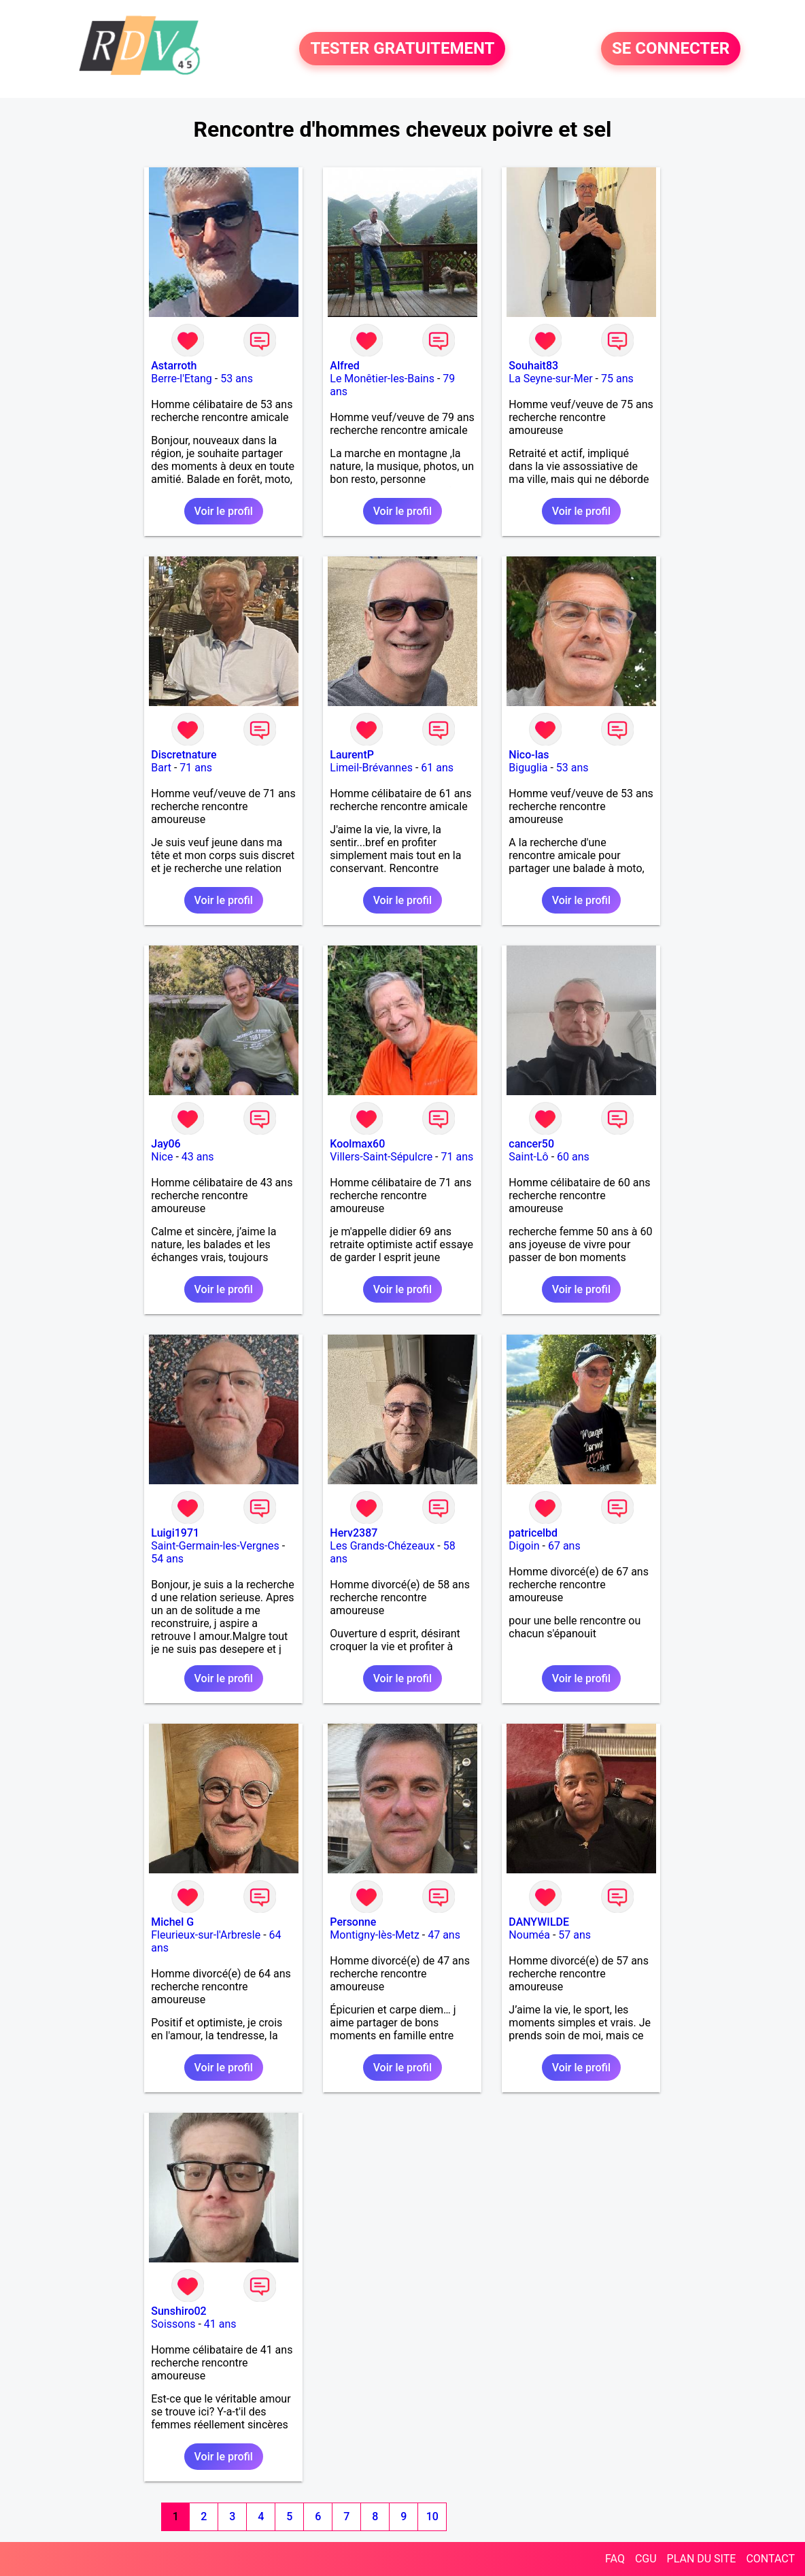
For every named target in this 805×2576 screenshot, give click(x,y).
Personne (353, 1922)
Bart (161, 767)
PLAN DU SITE (701, 2558)
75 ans (617, 378)
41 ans (220, 2324)
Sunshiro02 (178, 2311)
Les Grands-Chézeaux (382, 1545)
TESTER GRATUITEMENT (402, 48)
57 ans (574, 1934)
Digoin (524, 1545)
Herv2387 (353, 1532)
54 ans (167, 1558)
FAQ (615, 2558)
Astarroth (173, 365)
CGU (646, 2558)
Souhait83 (533, 365)
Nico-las (529, 754)
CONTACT (770, 2558)
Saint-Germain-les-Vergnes (215, 1545)
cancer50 (531, 1143)
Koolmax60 (357, 1143)
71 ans (195, 767)
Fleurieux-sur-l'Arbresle (205, 1934)
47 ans (444, 1934)
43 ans (198, 1156)
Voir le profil (223, 511)
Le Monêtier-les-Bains (382, 378)
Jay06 (165, 1143)
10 (432, 2516)
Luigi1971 (175, 1532)
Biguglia (528, 767)
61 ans (437, 767)
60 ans (573, 1156)
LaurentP (352, 754)
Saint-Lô (528, 1156)
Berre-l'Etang (181, 378)
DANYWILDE (539, 1922)
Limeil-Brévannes (371, 767)
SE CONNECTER (671, 48)
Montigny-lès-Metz (374, 1934)
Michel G (172, 1922)
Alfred (344, 365)
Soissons (173, 2324)
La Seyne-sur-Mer (550, 378)
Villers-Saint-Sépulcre (381, 1156)
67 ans (564, 1545)
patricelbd (533, 1532)
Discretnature (183, 754)
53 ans (236, 378)
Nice (162, 1156)
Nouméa (529, 1934)
